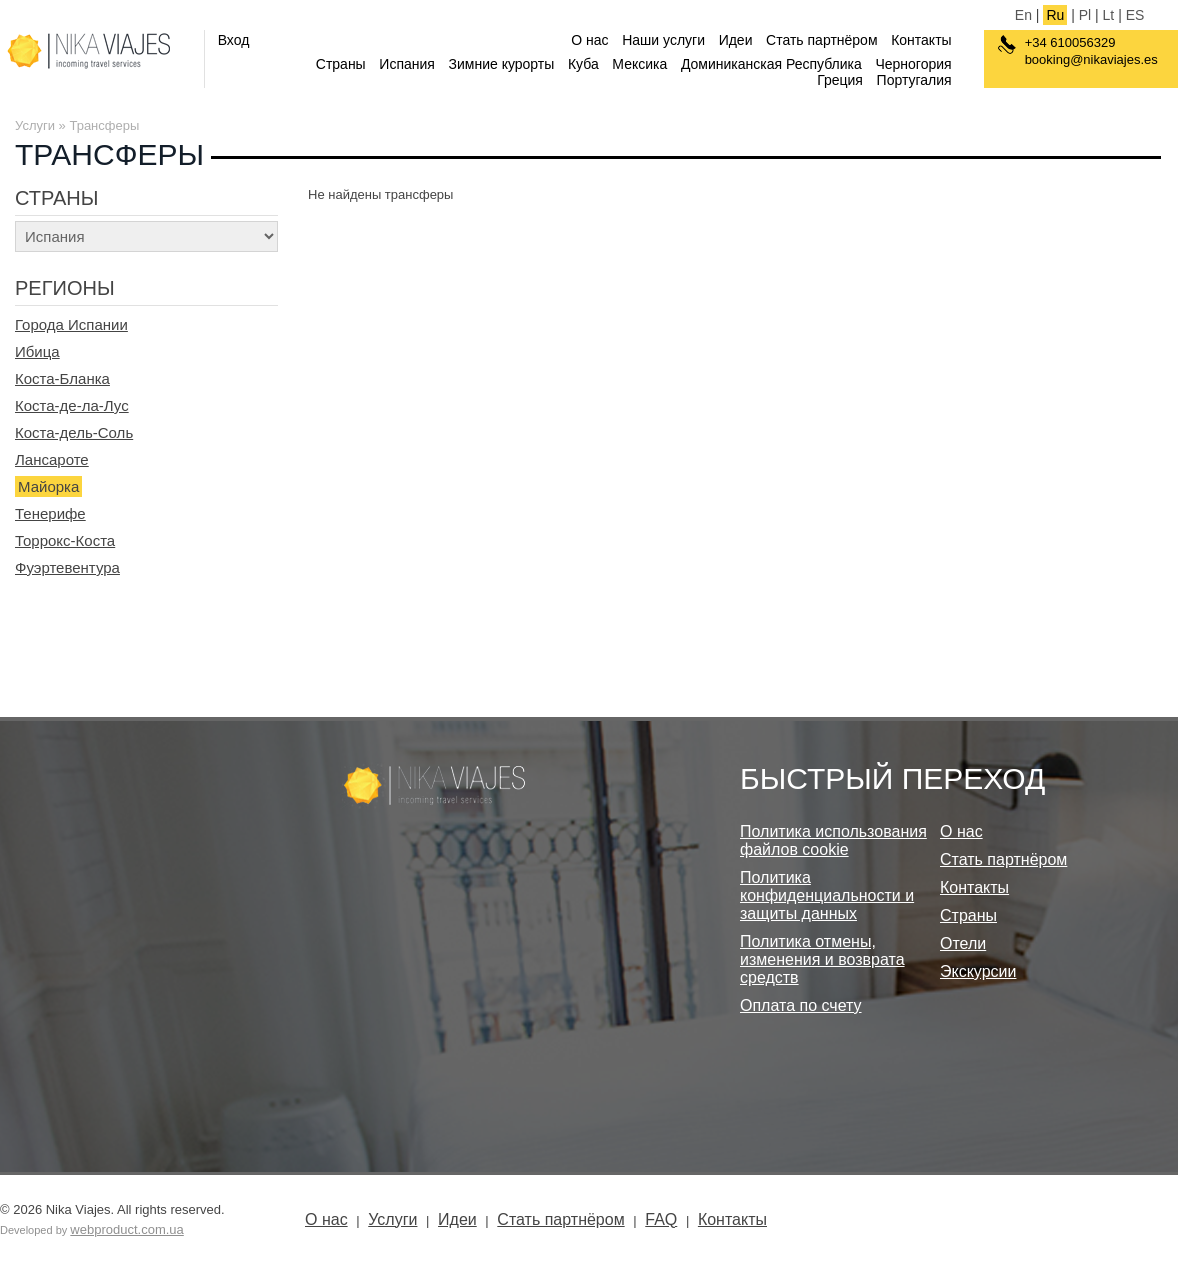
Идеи (736, 40)
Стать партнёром (821, 40)
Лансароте (52, 459)
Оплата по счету (801, 1005)
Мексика (639, 64)
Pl (1085, 15)
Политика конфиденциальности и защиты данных (827, 895)
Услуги (35, 125)
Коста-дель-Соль (74, 432)
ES (1135, 15)
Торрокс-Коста (65, 540)
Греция (840, 80)
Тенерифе (50, 513)
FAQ (661, 1219)
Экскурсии (978, 971)
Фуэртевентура (67, 567)
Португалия (914, 80)
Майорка (48, 486)
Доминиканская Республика (771, 64)
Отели (963, 943)
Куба (583, 64)
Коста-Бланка (62, 378)
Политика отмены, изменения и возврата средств (822, 959)
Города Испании (71, 324)
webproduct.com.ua (126, 1229)
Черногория (913, 64)
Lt (1109, 15)
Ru (1055, 15)
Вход (234, 40)
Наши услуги (663, 40)
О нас (589, 40)
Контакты (921, 40)
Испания (407, 64)
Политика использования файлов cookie (833, 840)
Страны (341, 64)
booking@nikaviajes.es (1091, 59)
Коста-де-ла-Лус (72, 405)
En (1023, 15)
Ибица (37, 351)
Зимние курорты (502, 64)
